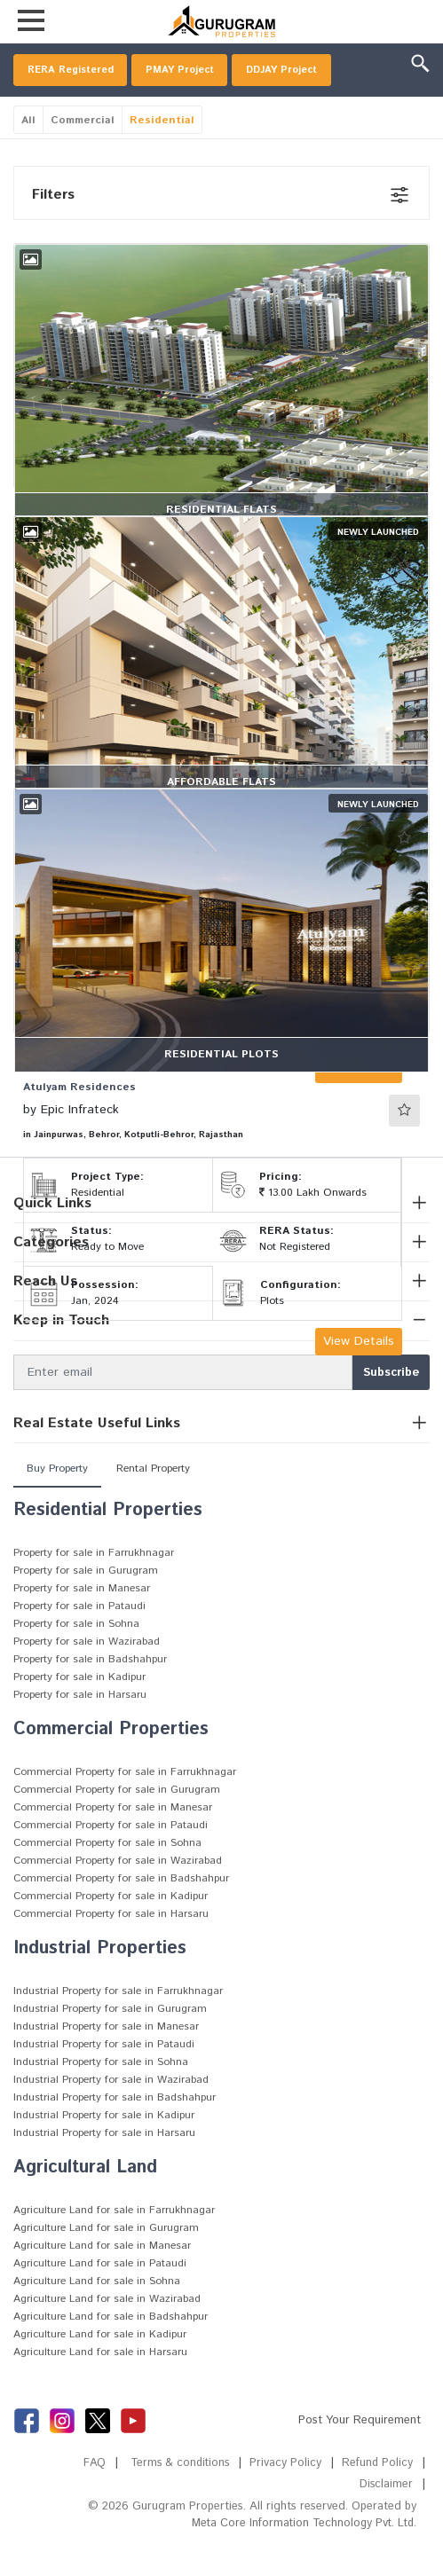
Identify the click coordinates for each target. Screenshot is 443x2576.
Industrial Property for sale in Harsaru (104, 2171)
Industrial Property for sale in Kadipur (103, 2154)
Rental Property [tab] (153, 1507)
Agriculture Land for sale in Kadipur (99, 2373)
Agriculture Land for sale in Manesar (102, 2284)
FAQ (89, 2502)
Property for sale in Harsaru (79, 1733)
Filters (53, 234)
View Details (358, 1380)
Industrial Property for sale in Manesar (106, 2065)
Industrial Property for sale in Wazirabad (111, 2118)
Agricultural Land (85, 2206)
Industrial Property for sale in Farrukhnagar (118, 2030)
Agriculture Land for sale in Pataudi (99, 2302)
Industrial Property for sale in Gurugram (110, 2047)
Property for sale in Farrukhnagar (93, 1591)
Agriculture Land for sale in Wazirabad (107, 2337)
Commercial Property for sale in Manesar (112, 1846)
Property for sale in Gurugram (85, 1609)
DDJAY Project (67, 107)
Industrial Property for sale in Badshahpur (114, 2136)
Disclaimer (386, 2523)
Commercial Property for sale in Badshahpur (121, 1917)
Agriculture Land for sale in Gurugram (106, 2266)
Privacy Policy (284, 2502)
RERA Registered (76, 72)
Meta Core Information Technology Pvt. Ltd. (301, 2562)
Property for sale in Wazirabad (86, 1680)
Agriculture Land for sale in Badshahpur (110, 2355)
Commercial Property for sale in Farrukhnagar (124, 1810)
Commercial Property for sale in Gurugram (116, 1828)
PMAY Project (196, 72)
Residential (162, 159)
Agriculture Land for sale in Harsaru (100, 2391)
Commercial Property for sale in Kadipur (110, 1935)
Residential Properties (107, 1549)
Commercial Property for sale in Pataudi (110, 1864)
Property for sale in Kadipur (79, 1716)
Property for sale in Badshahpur (90, 1698)
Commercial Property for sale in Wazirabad (117, 1899)
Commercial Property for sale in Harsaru (111, 1952)
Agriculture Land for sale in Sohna (96, 2320)
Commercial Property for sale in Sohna (107, 1881)
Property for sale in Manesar (81, 1627)
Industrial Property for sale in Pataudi (103, 2083)
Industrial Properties (99, 1987)
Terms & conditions (177, 2502)
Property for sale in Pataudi (79, 1645)
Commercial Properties (111, 1768)
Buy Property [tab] (57, 1507)
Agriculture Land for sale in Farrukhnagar (114, 2249)
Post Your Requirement (359, 2459)
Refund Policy (377, 2502)
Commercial (83, 159)
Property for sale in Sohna (76, 1662)
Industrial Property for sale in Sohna (100, 2101)
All (28, 159)
